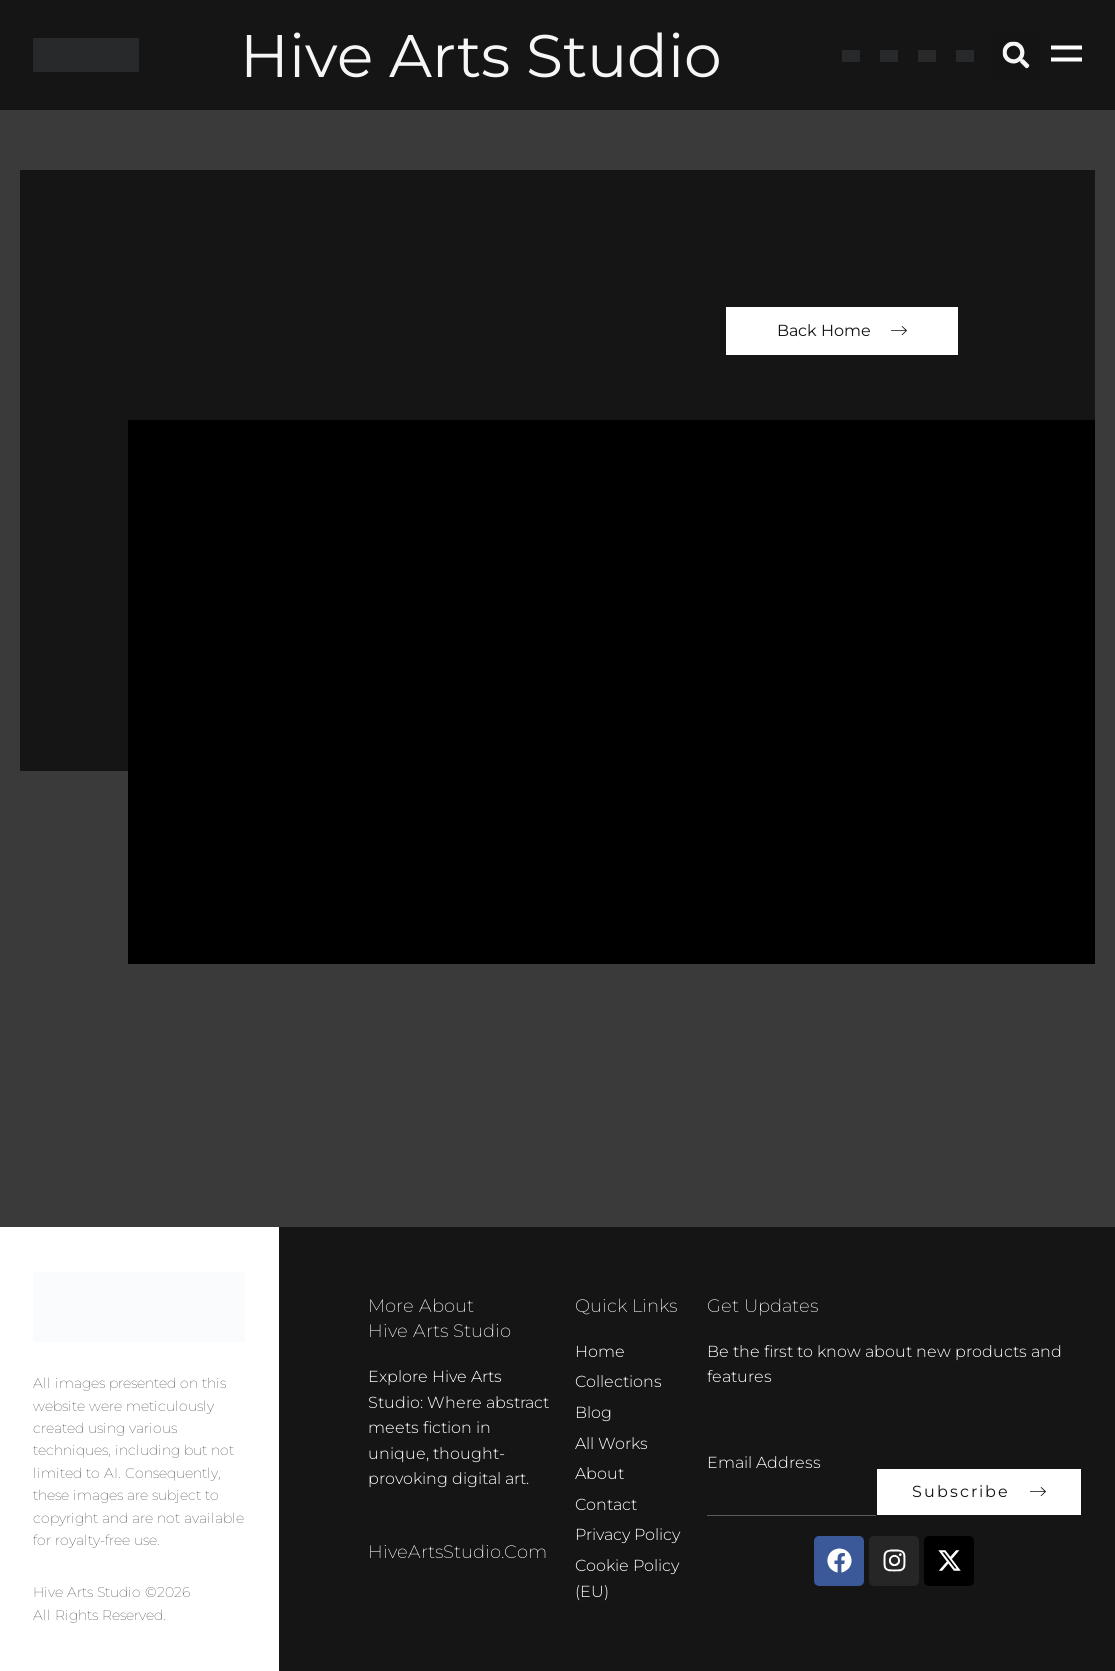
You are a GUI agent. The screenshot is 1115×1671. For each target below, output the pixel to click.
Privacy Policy (627, 1534)
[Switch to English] (851, 55)
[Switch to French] (889, 55)
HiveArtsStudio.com (457, 1552)
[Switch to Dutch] (965, 55)
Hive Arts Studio (481, 55)
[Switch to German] (927, 55)
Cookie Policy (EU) (627, 1578)
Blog (593, 1412)
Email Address (764, 1462)
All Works (611, 1443)
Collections (618, 1381)
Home (600, 1351)
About (599, 1473)
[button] (1016, 55)
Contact (606, 1504)
